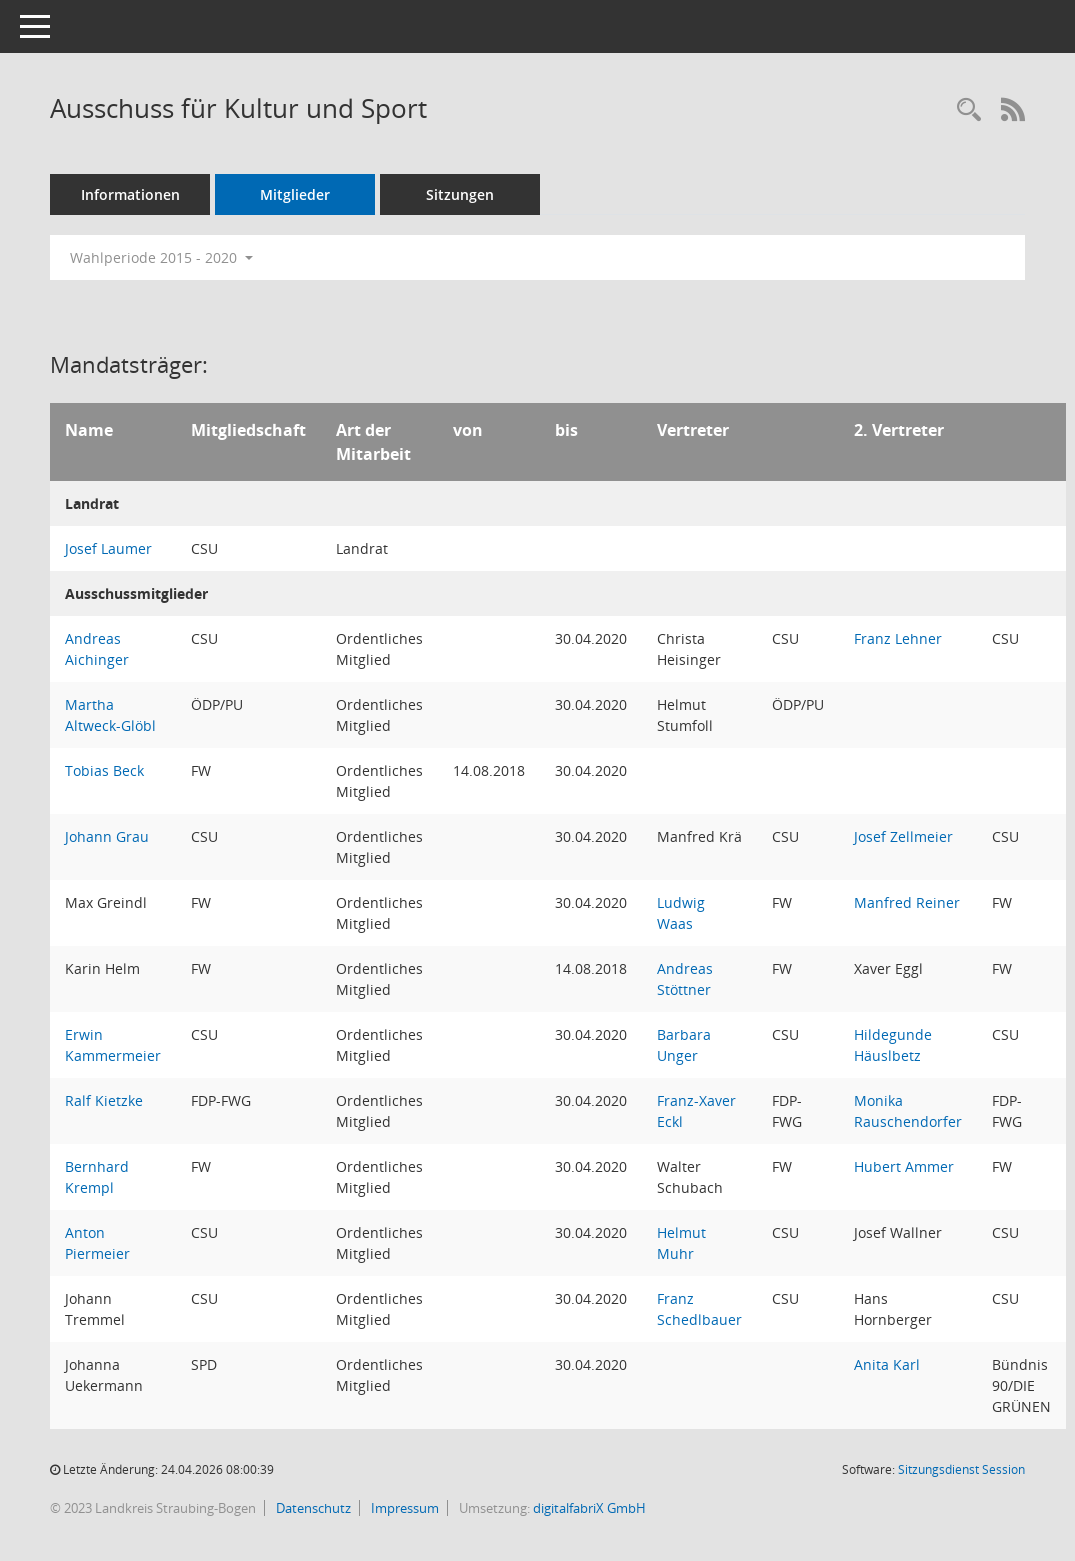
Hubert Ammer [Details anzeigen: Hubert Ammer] (904, 1166)
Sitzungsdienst (961, 1469)
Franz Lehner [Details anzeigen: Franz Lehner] (898, 638)
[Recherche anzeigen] (969, 110)
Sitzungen (460, 194)
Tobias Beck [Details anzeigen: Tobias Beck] (104, 770)
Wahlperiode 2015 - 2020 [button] (161, 257)
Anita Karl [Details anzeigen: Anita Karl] (887, 1364)
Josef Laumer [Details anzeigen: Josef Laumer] (108, 548)
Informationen (130, 194)
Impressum (403, 1508)
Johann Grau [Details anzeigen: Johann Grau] (107, 836)
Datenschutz (312, 1508)
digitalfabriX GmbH (589, 1508)
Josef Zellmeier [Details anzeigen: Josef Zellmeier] (903, 836)
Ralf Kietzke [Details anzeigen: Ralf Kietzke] (104, 1100)
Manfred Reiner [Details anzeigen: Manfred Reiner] (907, 902)
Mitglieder (295, 194)
